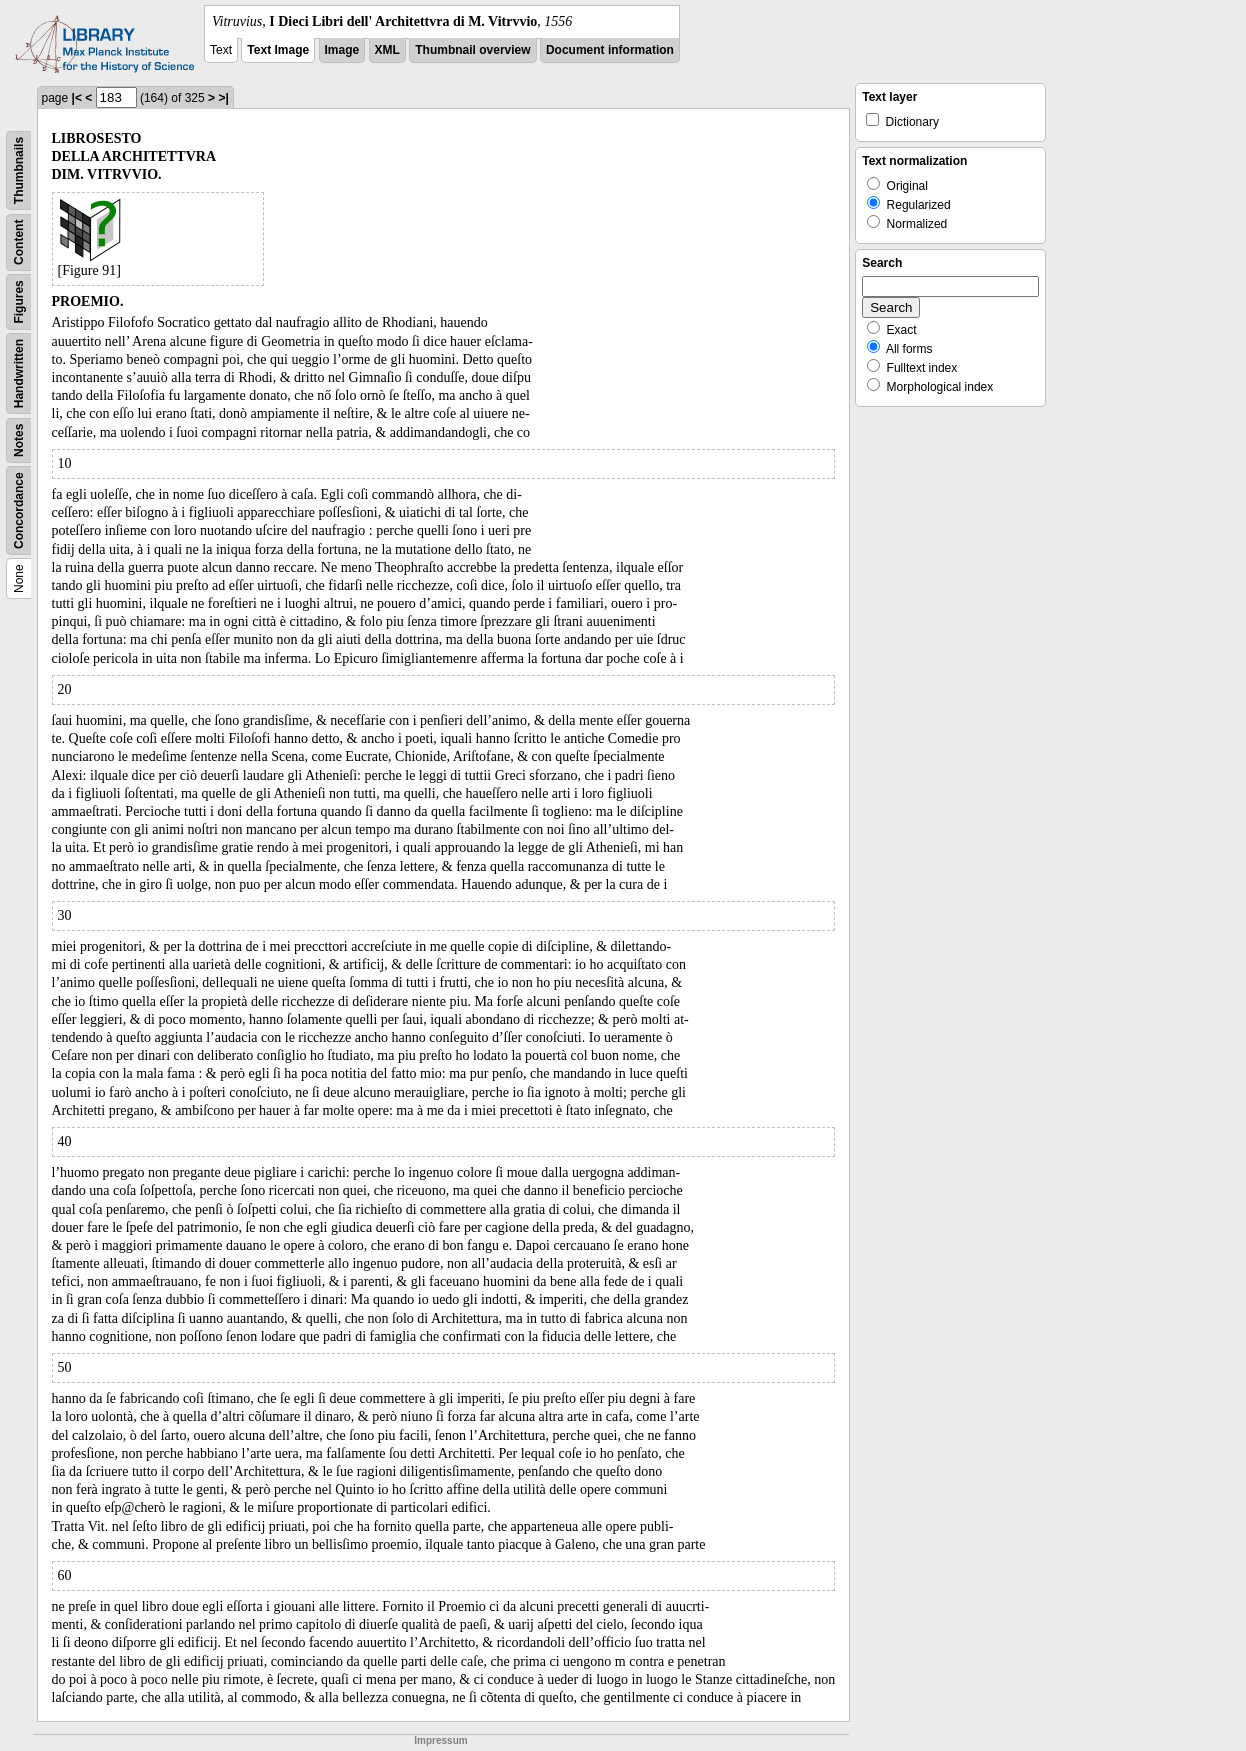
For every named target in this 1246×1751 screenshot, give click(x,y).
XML (387, 50)
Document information (610, 50)
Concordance (19, 510)
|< (77, 98)
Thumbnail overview (472, 50)
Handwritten (19, 373)
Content (19, 242)
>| (223, 98)
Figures (19, 301)
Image (342, 50)
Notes (19, 440)
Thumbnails (19, 170)
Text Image (278, 50)
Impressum (440, 1740)
